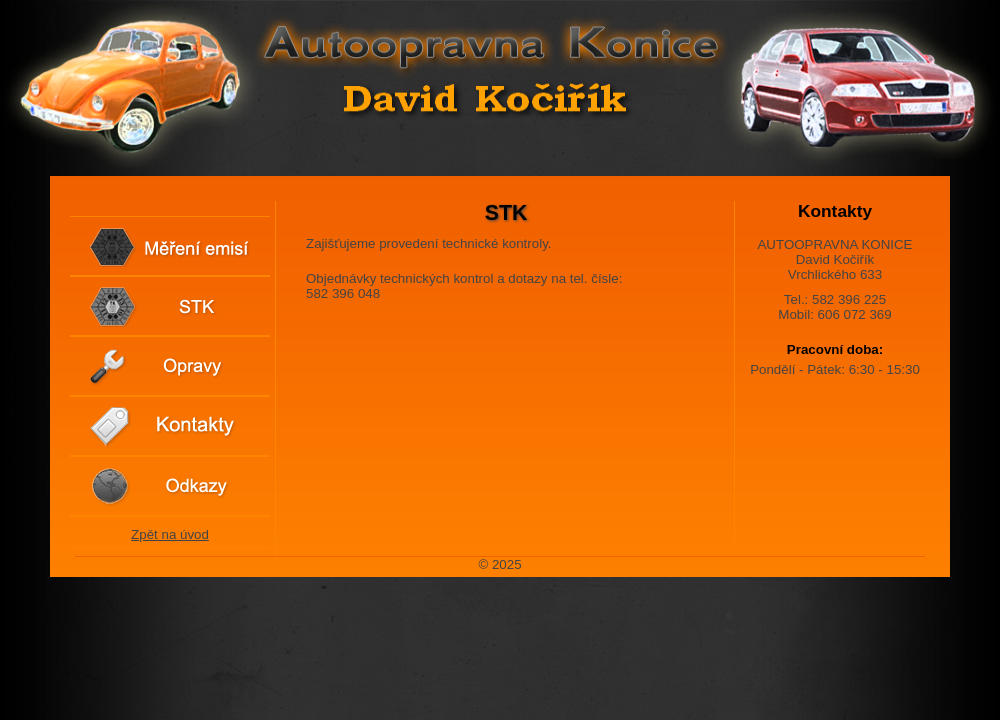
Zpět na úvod (170, 534)
